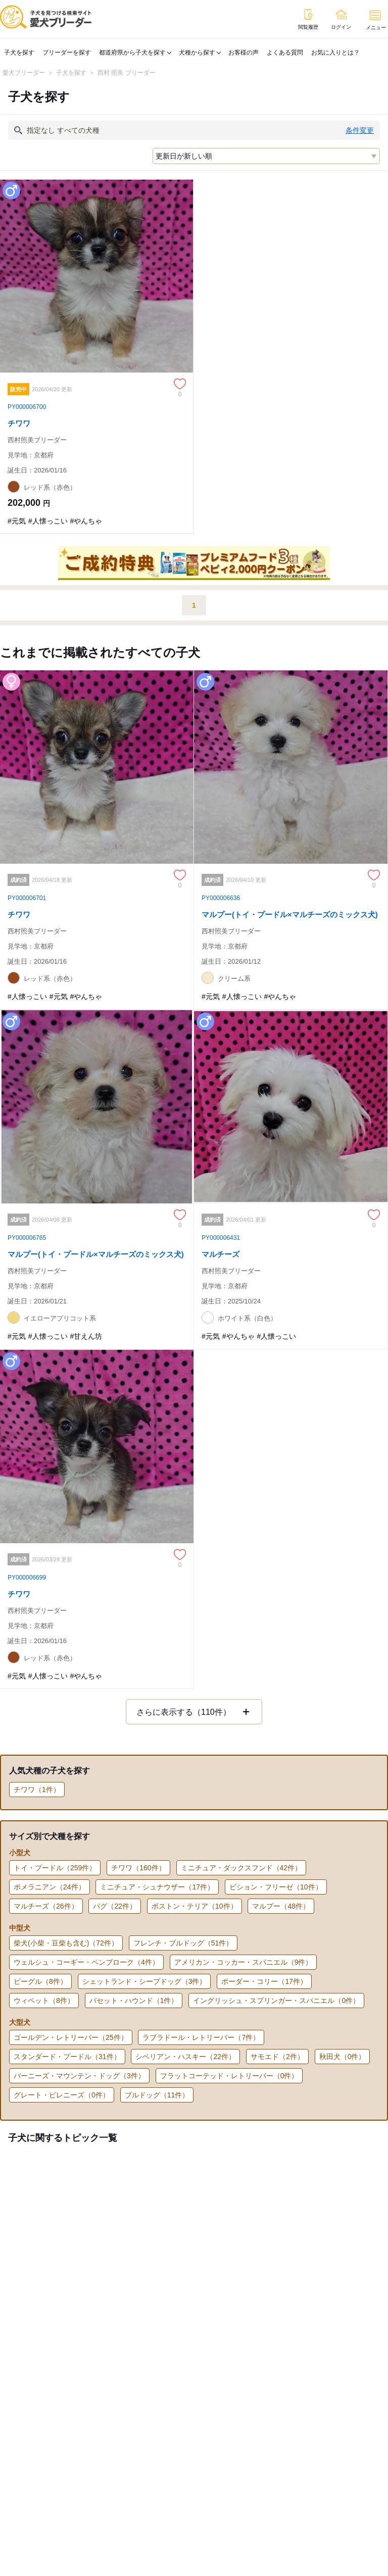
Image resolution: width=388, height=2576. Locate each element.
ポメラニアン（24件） (49, 1887)
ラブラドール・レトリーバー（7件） (201, 2037)
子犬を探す (19, 52)
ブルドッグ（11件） (157, 2095)
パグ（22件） (114, 1906)
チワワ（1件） (37, 1789)
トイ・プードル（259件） (55, 1868)
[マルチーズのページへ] (290, 1164)
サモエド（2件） (277, 2057)
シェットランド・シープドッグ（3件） (144, 1981)
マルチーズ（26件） (46, 1906)
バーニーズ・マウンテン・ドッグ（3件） (79, 2076)
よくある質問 (285, 52)
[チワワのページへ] (96, 356)
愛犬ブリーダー (24, 72)
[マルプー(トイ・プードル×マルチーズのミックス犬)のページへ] (290, 824)
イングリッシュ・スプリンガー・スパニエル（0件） (276, 2000)
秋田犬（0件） (342, 2057)
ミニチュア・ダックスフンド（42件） (241, 1868)
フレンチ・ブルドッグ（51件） (183, 1943)
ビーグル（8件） (40, 1981)
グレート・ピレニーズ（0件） (62, 2095)
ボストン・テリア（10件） (194, 1906)
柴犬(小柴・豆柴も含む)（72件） (66, 1943)
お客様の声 (243, 52)
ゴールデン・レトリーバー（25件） (71, 2037)
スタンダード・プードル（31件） (67, 2057)
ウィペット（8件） (44, 2000)
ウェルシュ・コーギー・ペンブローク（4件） (86, 1962)
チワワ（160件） (138, 1868)
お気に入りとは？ (335, 52)
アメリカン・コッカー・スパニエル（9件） (243, 1962)
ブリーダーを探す (66, 52)
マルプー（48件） (281, 1906)
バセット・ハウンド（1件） (133, 2000)
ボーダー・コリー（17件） (264, 1981)
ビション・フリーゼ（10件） (275, 1887)
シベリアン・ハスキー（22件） (185, 2057)
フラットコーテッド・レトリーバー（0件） (229, 2076)
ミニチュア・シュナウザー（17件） (157, 1887)
